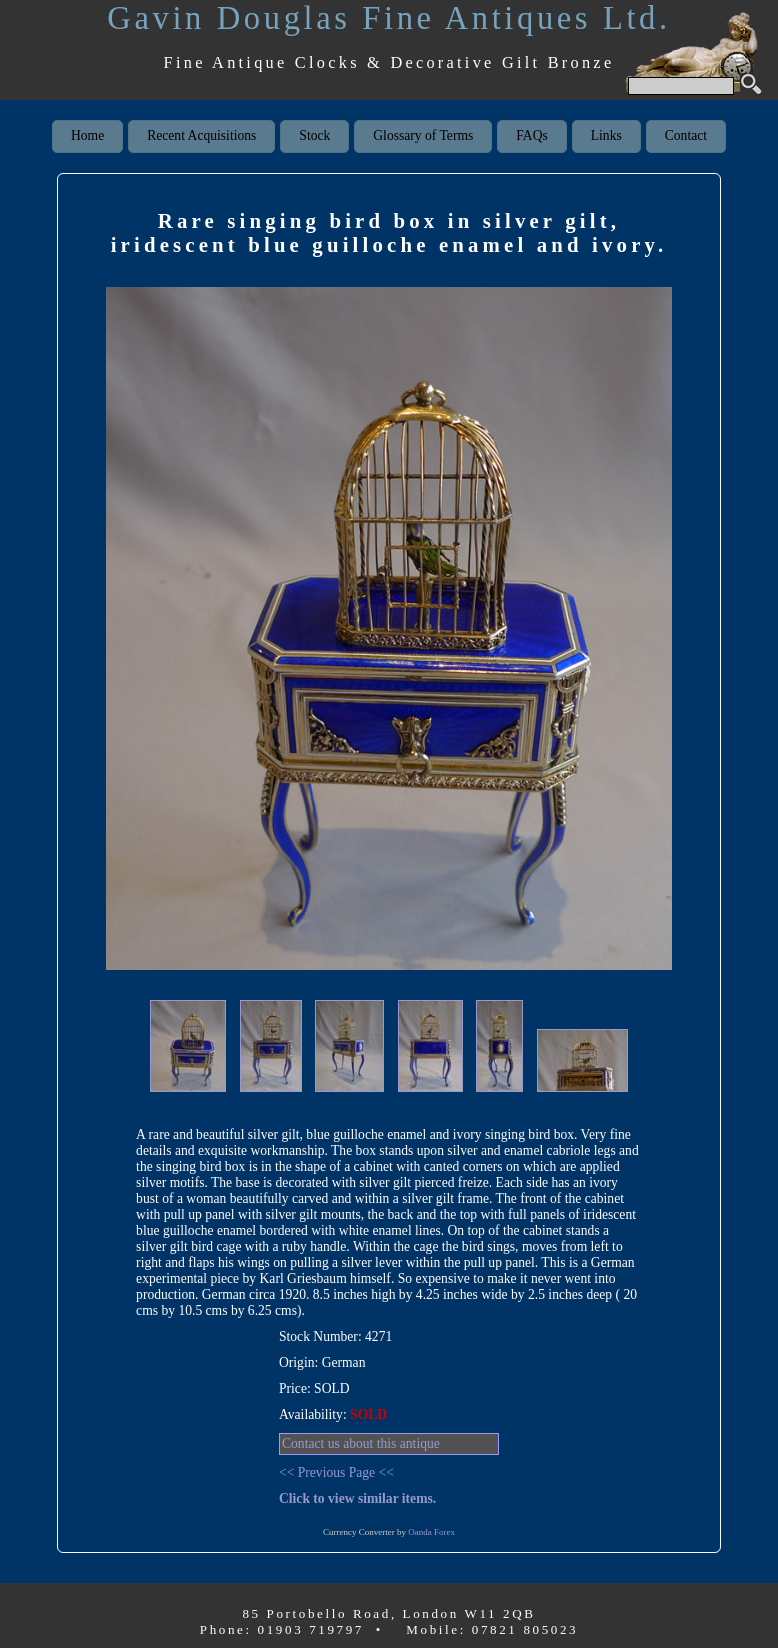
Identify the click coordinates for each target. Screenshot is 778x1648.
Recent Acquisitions (201, 135)
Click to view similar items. (357, 1498)
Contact (686, 135)
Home (87, 135)
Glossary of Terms (423, 135)
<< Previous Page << (336, 1472)
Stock (314, 135)
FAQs (531, 135)
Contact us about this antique (361, 1443)
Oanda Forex (431, 1532)
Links (606, 135)
